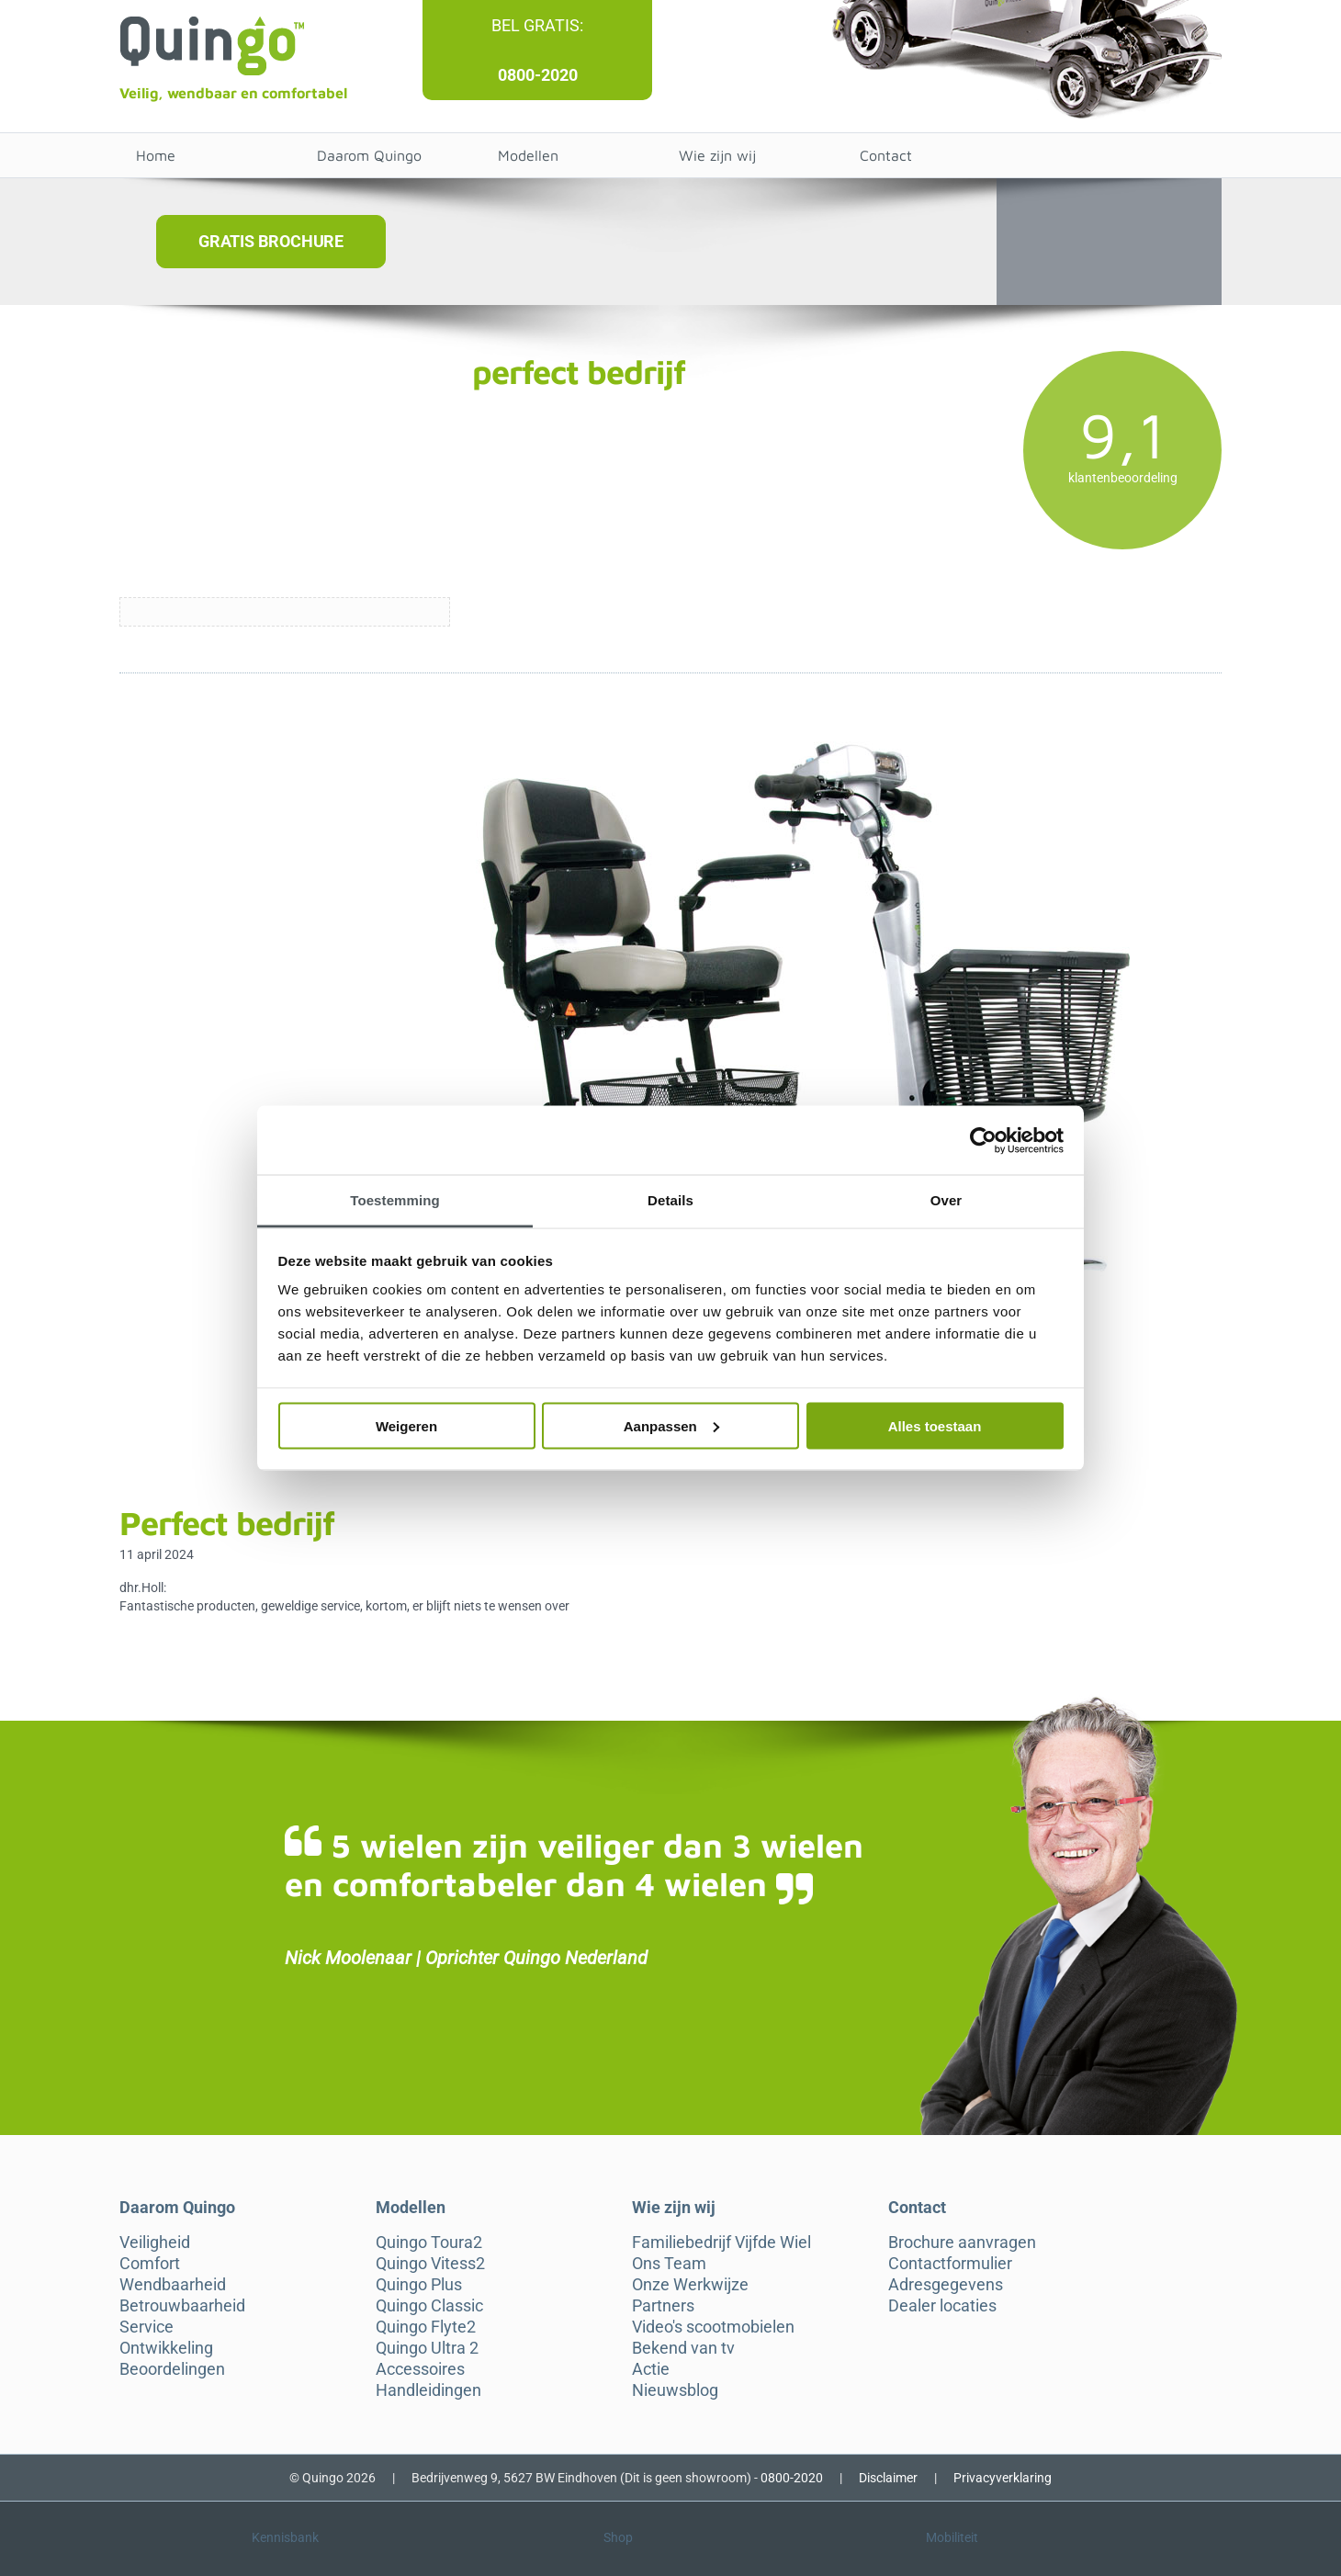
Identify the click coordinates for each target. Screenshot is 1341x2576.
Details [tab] (670, 1200)
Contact (886, 155)
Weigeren (406, 1425)
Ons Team (669, 2263)
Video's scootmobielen (713, 2327)
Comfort (149, 2263)
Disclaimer (888, 2477)
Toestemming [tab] (395, 1200)
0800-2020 (538, 75)
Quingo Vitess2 (430, 2263)
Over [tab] (946, 1200)
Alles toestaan (935, 1425)
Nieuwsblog (675, 2390)
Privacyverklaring (1002, 2477)
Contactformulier (950, 2263)
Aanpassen (671, 1425)
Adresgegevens (945, 2285)
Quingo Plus (419, 2285)
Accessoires (420, 2369)
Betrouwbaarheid (182, 2306)
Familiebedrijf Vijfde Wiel (721, 2242)
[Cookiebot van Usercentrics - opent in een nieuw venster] (983, 1140)
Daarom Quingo (369, 155)
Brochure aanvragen (962, 2242)
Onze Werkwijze (690, 2285)
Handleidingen (428, 2390)
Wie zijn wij (717, 155)
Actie (651, 2369)
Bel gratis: (537, 25)
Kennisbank (285, 2537)
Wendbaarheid (172, 2285)
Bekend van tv (683, 2348)
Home (155, 155)
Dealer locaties (942, 2306)
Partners (663, 2306)
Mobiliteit (952, 2537)
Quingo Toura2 (429, 2242)
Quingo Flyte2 (426, 2327)
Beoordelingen (172, 2369)
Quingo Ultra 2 (427, 2348)
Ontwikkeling (166, 2348)
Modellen (528, 155)
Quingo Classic (429, 2306)
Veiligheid (154, 2242)
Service (146, 2327)
